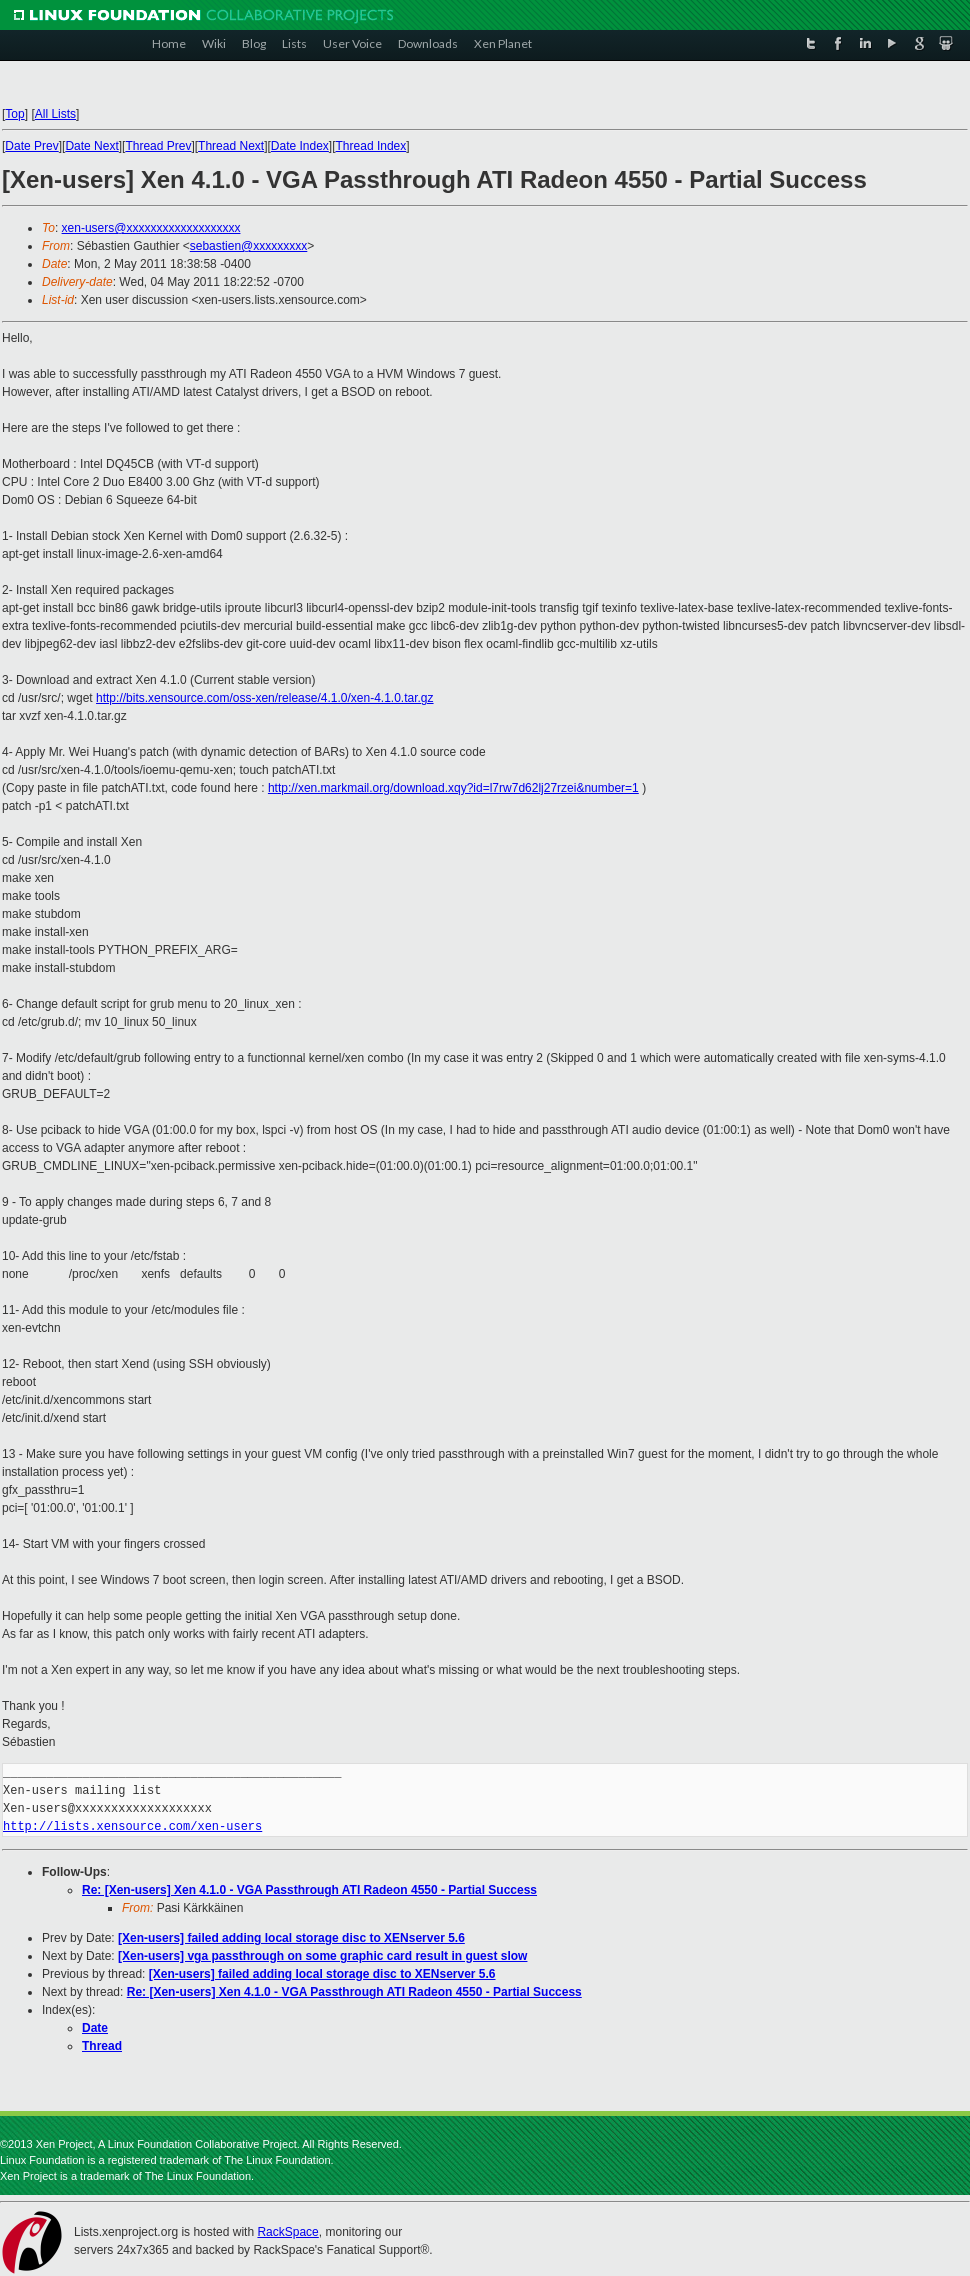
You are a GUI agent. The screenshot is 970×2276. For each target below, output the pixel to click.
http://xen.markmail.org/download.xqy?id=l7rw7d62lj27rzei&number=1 (453, 788)
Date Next (91, 146)
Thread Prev (158, 146)
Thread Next (231, 146)
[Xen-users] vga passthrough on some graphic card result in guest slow (322, 1956)
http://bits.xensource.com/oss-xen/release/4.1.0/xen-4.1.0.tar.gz (265, 698)
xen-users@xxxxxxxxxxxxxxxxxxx (151, 228)
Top (14, 114)
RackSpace (287, 2232)
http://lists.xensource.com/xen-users (132, 1826)
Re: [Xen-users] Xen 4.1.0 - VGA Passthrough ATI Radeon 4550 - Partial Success (309, 1890)
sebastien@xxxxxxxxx (249, 246)
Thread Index (371, 146)
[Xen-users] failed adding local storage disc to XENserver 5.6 (291, 1938)
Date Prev (31, 146)
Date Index (300, 146)
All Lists (55, 114)
